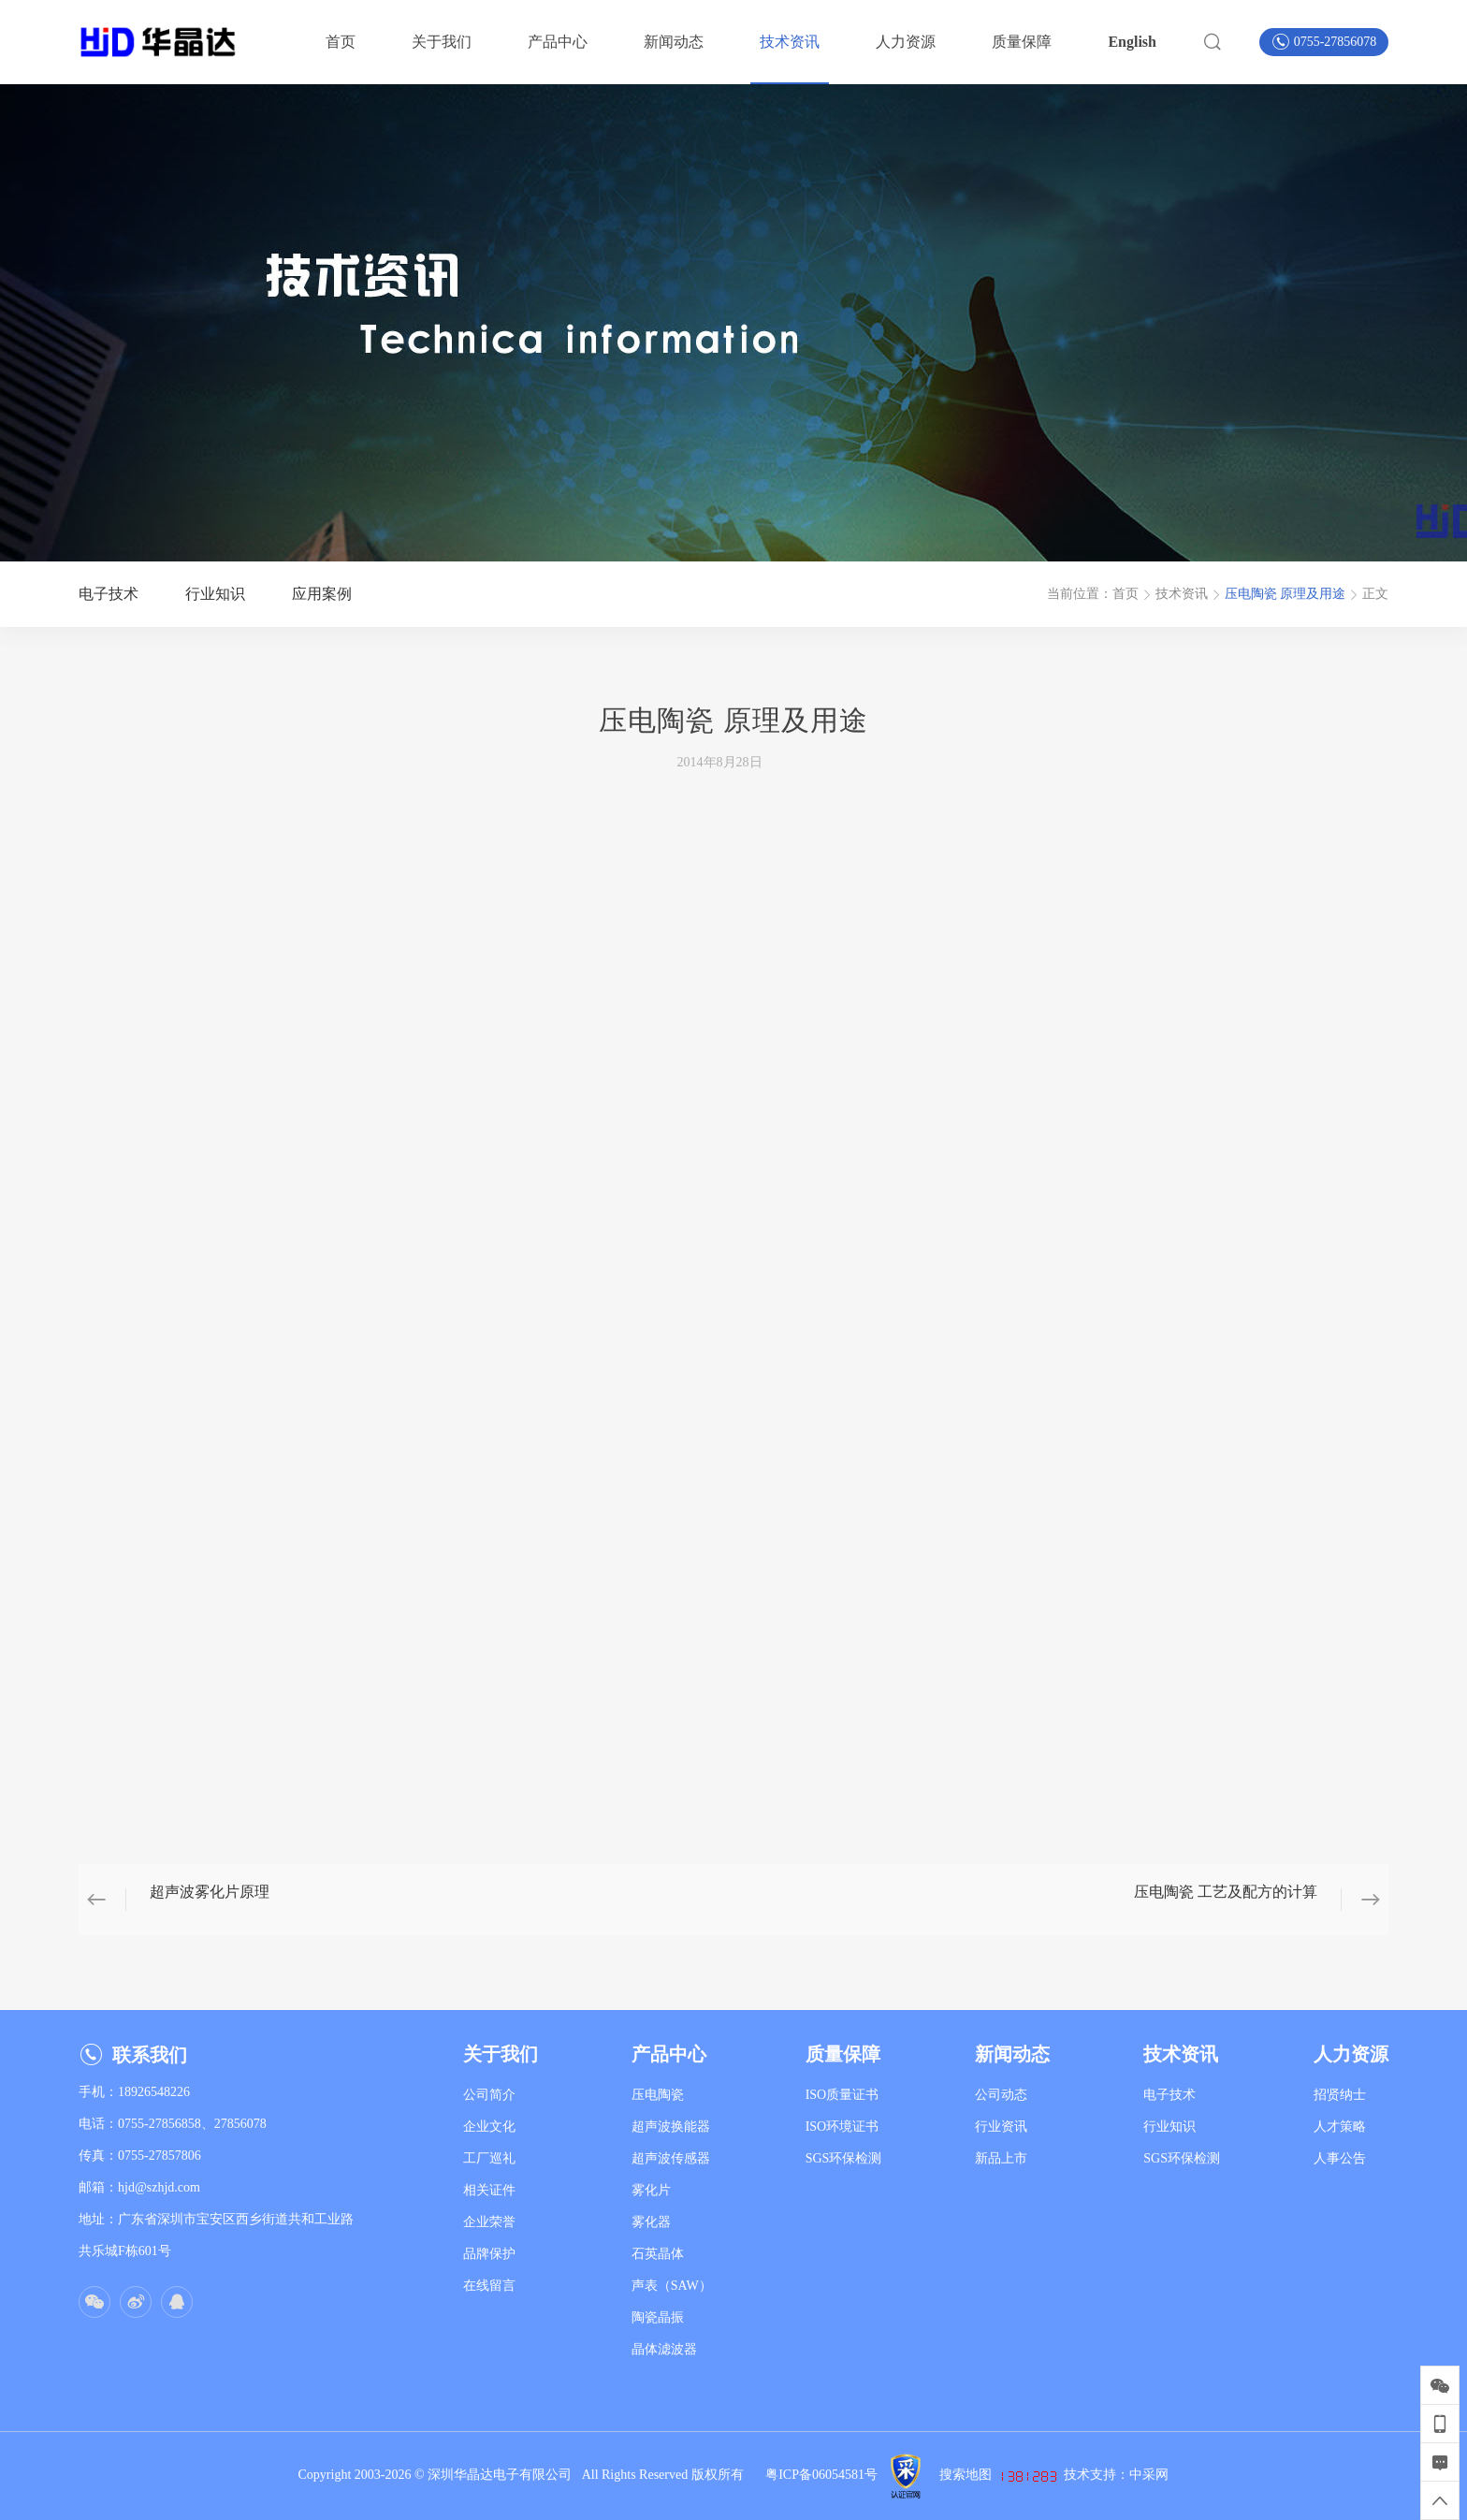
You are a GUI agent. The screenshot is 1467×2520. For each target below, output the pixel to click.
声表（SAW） (672, 2286)
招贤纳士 (1340, 2095)
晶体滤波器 (664, 2349)
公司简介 (489, 2095)
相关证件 (489, 2190)
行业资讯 (1001, 2126)
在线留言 (489, 2286)
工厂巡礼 (489, 2158)
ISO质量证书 (842, 2095)
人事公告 (1340, 2158)
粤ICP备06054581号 (821, 2475)
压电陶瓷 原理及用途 (1285, 594)
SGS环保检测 (844, 2158)
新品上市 (1001, 2158)
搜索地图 (965, 2475)
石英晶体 (658, 2254)
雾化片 (651, 2190)
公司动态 (1001, 2095)
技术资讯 (1181, 594)
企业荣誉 (489, 2222)
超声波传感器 (671, 2158)
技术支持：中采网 (1116, 2475)
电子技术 (1169, 2095)
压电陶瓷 (658, 2095)
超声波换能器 (671, 2126)
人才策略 (1340, 2126)
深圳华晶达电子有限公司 (505, 2475)
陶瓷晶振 (658, 2317)
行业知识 (1169, 2126)
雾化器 (651, 2222)
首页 (1125, 594)
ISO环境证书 (842, 2126)
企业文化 (489, 2126)
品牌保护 (489, 2254)
